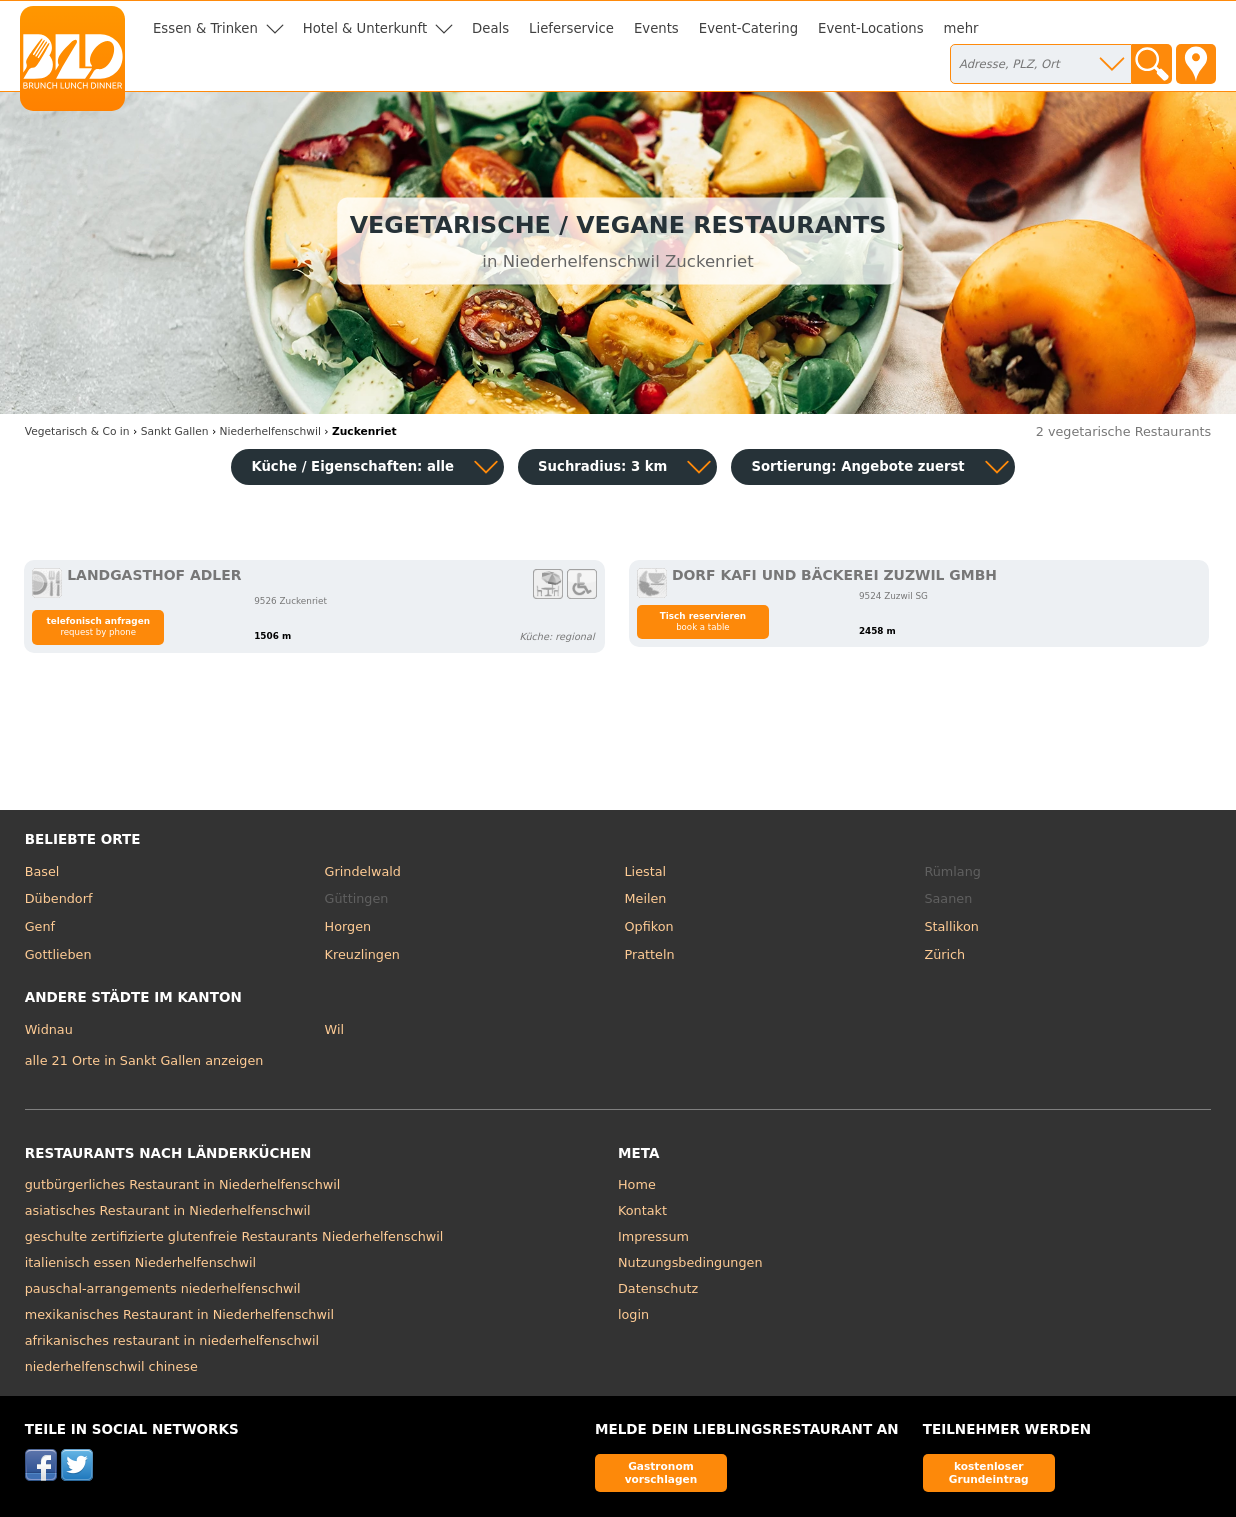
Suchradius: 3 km (602, 466)
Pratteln (650, 954)
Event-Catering (748, 28)
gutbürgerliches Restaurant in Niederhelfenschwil (183, 1184)
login (633, 1314)
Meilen (646, 898)
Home (637, 1184)
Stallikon (951, 926)
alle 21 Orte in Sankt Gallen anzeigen (144, 1060)
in (77, 431)
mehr (961, 28)
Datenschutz (658, 1288)
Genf (40, 926)
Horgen (348, 926)
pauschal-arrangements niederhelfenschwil (163, 1288)
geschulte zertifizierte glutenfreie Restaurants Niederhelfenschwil (234, 1236)
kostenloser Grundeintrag (989, 1472)
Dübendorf (59, 898)
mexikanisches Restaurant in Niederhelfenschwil (179, 1314)
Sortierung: (857, 466)
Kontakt (642, 1210)
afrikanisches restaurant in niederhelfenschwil (172, 1340)
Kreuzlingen (362, 954)
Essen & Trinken (205, 28)
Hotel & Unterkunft (365, 28)
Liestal (646, 871)
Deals (490, 28)
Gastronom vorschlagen (661, 1472)
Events (656, 28)
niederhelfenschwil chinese (111, 1366)
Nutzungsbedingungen (690, 1262)
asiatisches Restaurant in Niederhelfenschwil (168, 1210)
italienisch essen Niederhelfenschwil (140, 1262)
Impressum (653, 1236)
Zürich (944, 954)
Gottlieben (58, 954)
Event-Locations (871, 28)
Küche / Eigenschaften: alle (352, 466)
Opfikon (649, 926)
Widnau (49, 1029)
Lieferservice (571, 28)
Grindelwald (363, 871)
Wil (334, 1029)
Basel (42, 871)
